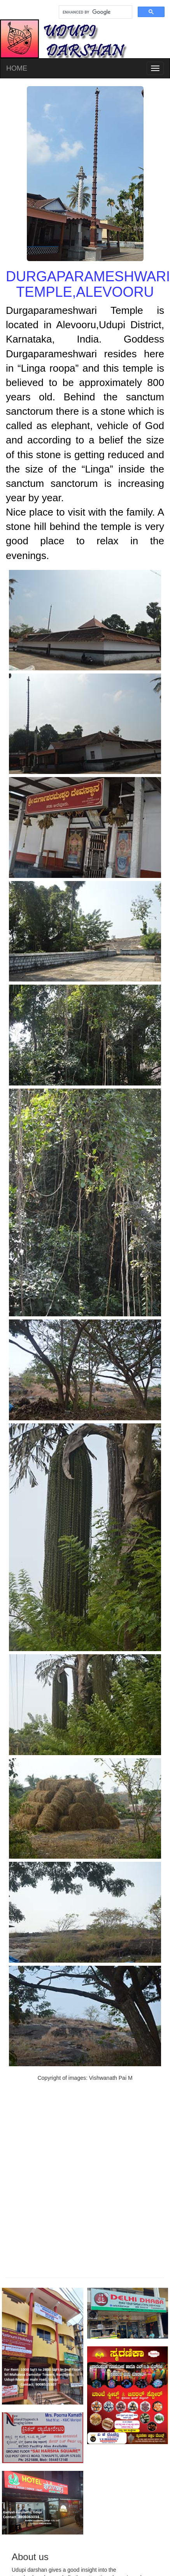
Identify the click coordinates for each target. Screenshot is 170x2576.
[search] (95, 12)
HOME (16, 68)
